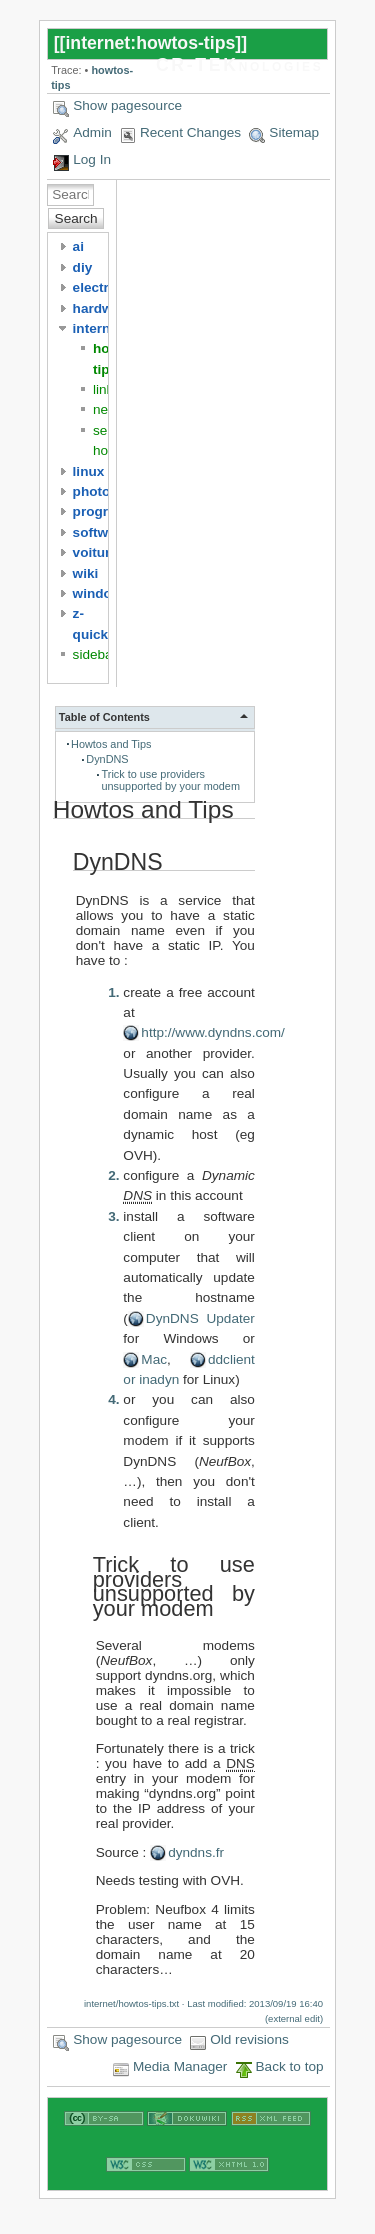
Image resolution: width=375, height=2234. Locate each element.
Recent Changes (190, 132)
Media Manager (180, 2066)
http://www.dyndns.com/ (213, 1032)
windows (101, 593)
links (106, 389)
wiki (86, 573)
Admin (92, 132)
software (101, 532)
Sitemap (294, 132)
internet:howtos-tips (150, 43)
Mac (154, 1359)
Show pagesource (127, 105)
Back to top (290, 2066)
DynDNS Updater (200, 1318)
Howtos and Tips (111, 744)
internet (98, 328)
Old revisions (249, 2039)
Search (76, 218)
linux (89, 471)
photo (92, 491)
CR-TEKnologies (239, 65)
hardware (103, 308)
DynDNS (107, 759)
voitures (99, 552)
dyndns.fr (196, 1852)
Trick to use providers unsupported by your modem (171, 780)
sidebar (95, 654)
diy (83, 267)
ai (78, 246)
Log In (92, 159)
